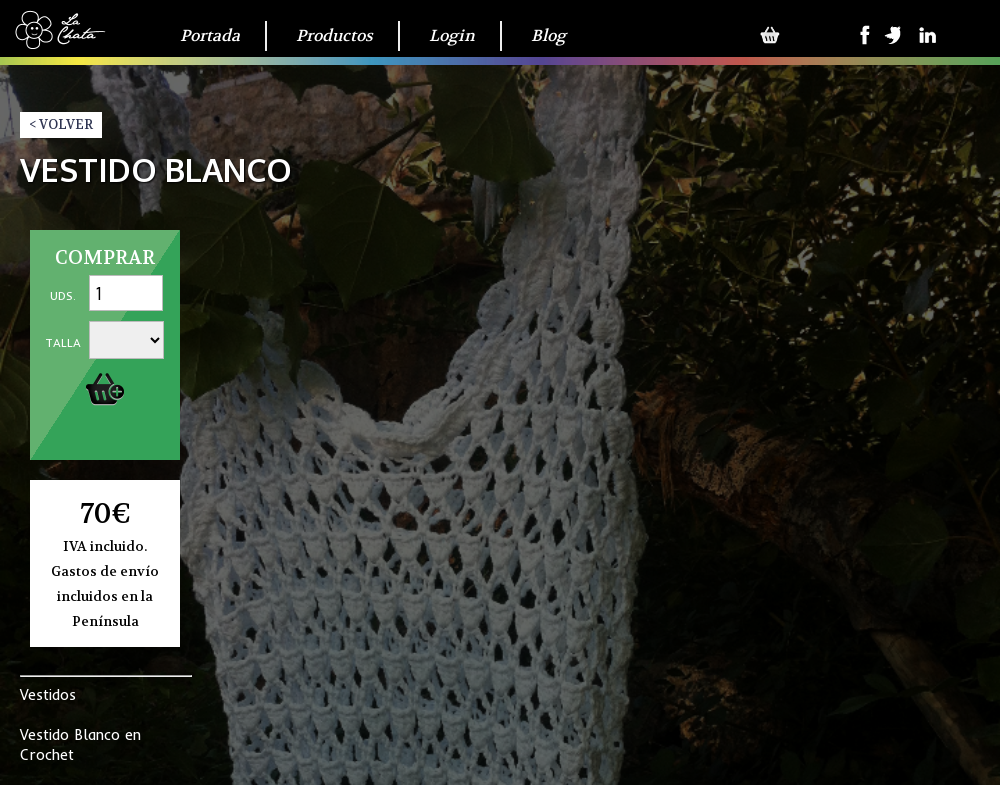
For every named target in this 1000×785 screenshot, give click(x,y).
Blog (548, 35)
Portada (210, 35)
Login (452, 35)
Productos (334, 35)
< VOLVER (61, 125)
